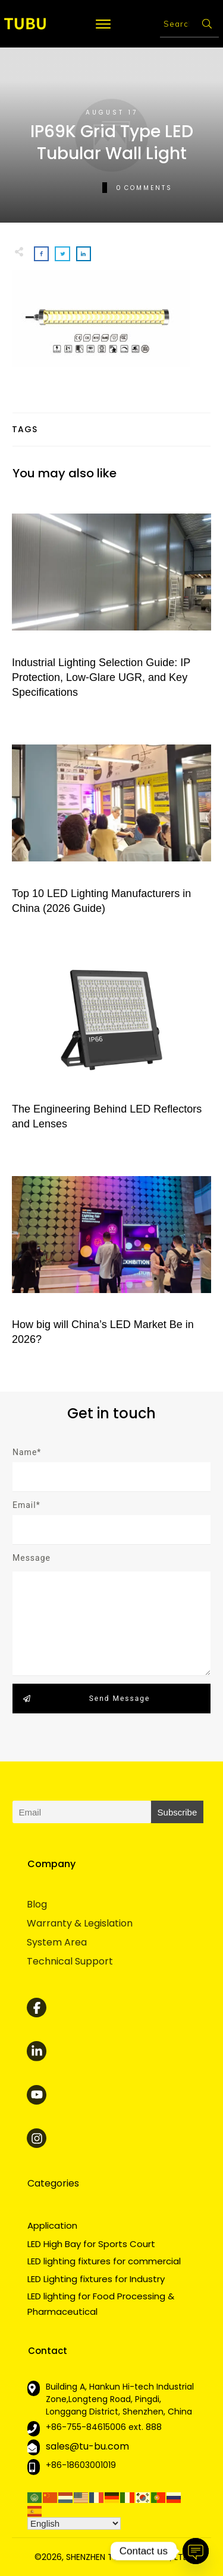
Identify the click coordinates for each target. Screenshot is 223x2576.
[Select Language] (74, 2523)
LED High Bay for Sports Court (91, 2244)
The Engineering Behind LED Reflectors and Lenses (111, 1041)
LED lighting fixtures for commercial (104, 2261)
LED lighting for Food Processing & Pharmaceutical (100, 2304)
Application (52, 2225)
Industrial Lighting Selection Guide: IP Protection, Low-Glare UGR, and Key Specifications (111, 603)
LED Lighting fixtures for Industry (96, 2279)
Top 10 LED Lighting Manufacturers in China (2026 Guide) (111, 826)
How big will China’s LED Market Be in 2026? (111, 1257)
